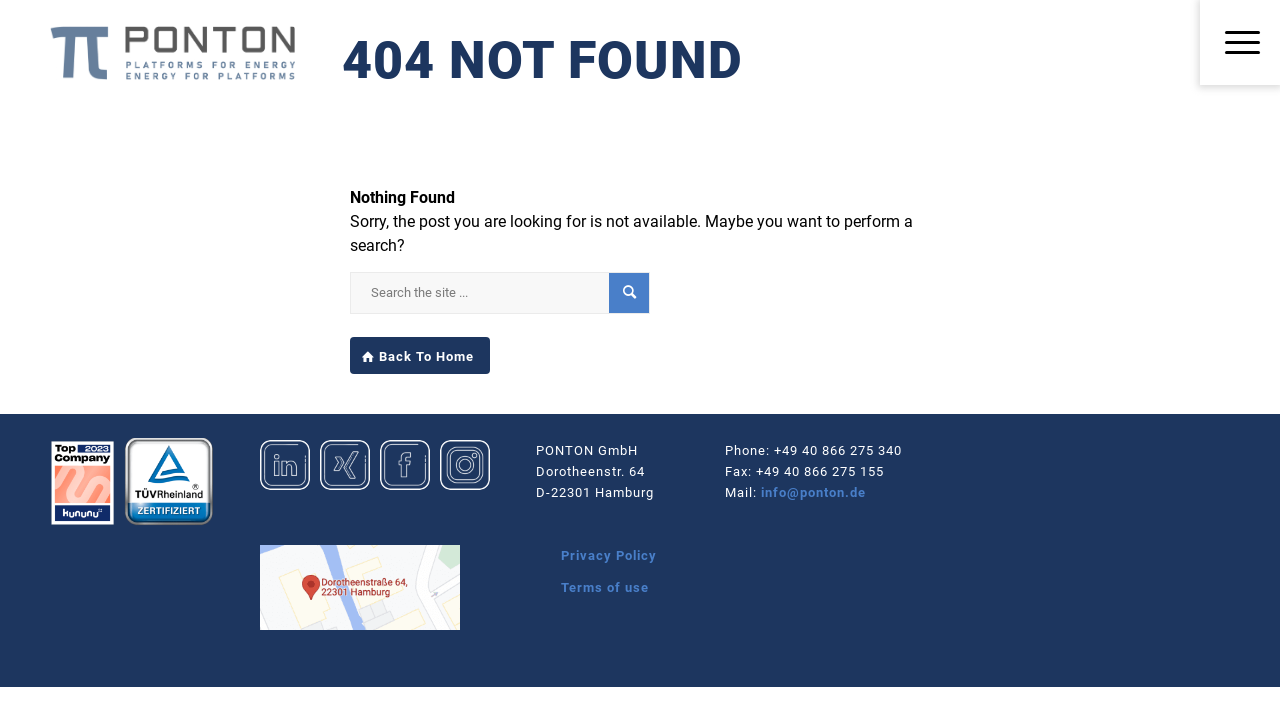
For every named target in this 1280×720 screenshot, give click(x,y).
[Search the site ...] (500, 293)
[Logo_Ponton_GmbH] (172, 53)
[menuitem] (1240, 43)
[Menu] (1240, 43)
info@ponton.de (813, 492)
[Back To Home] (420, 356)
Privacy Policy (609, 555)
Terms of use (605, 587)
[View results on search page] (629, 293)
